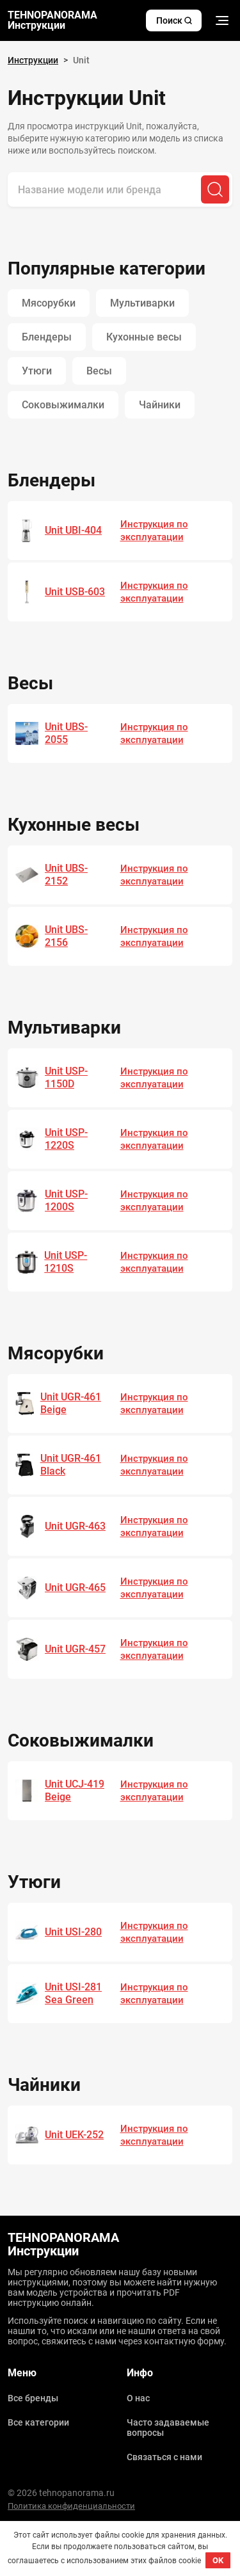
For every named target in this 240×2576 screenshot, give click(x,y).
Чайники (159, 405)
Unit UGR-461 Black (70, 1464)
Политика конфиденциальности (71, 2506)
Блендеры (47, 337)
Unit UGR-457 (75, 1649)
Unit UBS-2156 (66, 936)
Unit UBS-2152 (66, 874)
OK (217, 2560)
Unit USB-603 (75, 592)
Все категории (38, 2422)
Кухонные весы (144, 337)
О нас (138, 2398)
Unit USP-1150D (66, 1077)
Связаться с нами (164, 2457)
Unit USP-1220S (66, 1138)
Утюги (37, 371)
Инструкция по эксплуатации (154, 530)
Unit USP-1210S (65, 1261)
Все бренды (33, 2398)
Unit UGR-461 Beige (70, 1403)
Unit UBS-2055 (66, 733)
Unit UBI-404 (73, 530)
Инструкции (33, 60)
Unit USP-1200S (66, 1200)
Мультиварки (142, 303)
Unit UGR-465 (75, 1587)
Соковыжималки (63, 405)
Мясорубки (49, 303)
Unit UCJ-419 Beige (74, 1790)
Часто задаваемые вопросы (168, 2427)
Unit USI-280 (73, 1932)
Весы (99, 371)
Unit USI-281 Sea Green (73, 1993)
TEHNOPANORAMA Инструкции (52, 20)
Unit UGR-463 (75, 1526)
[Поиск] (215, 189)
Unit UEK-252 (74, 2135)
